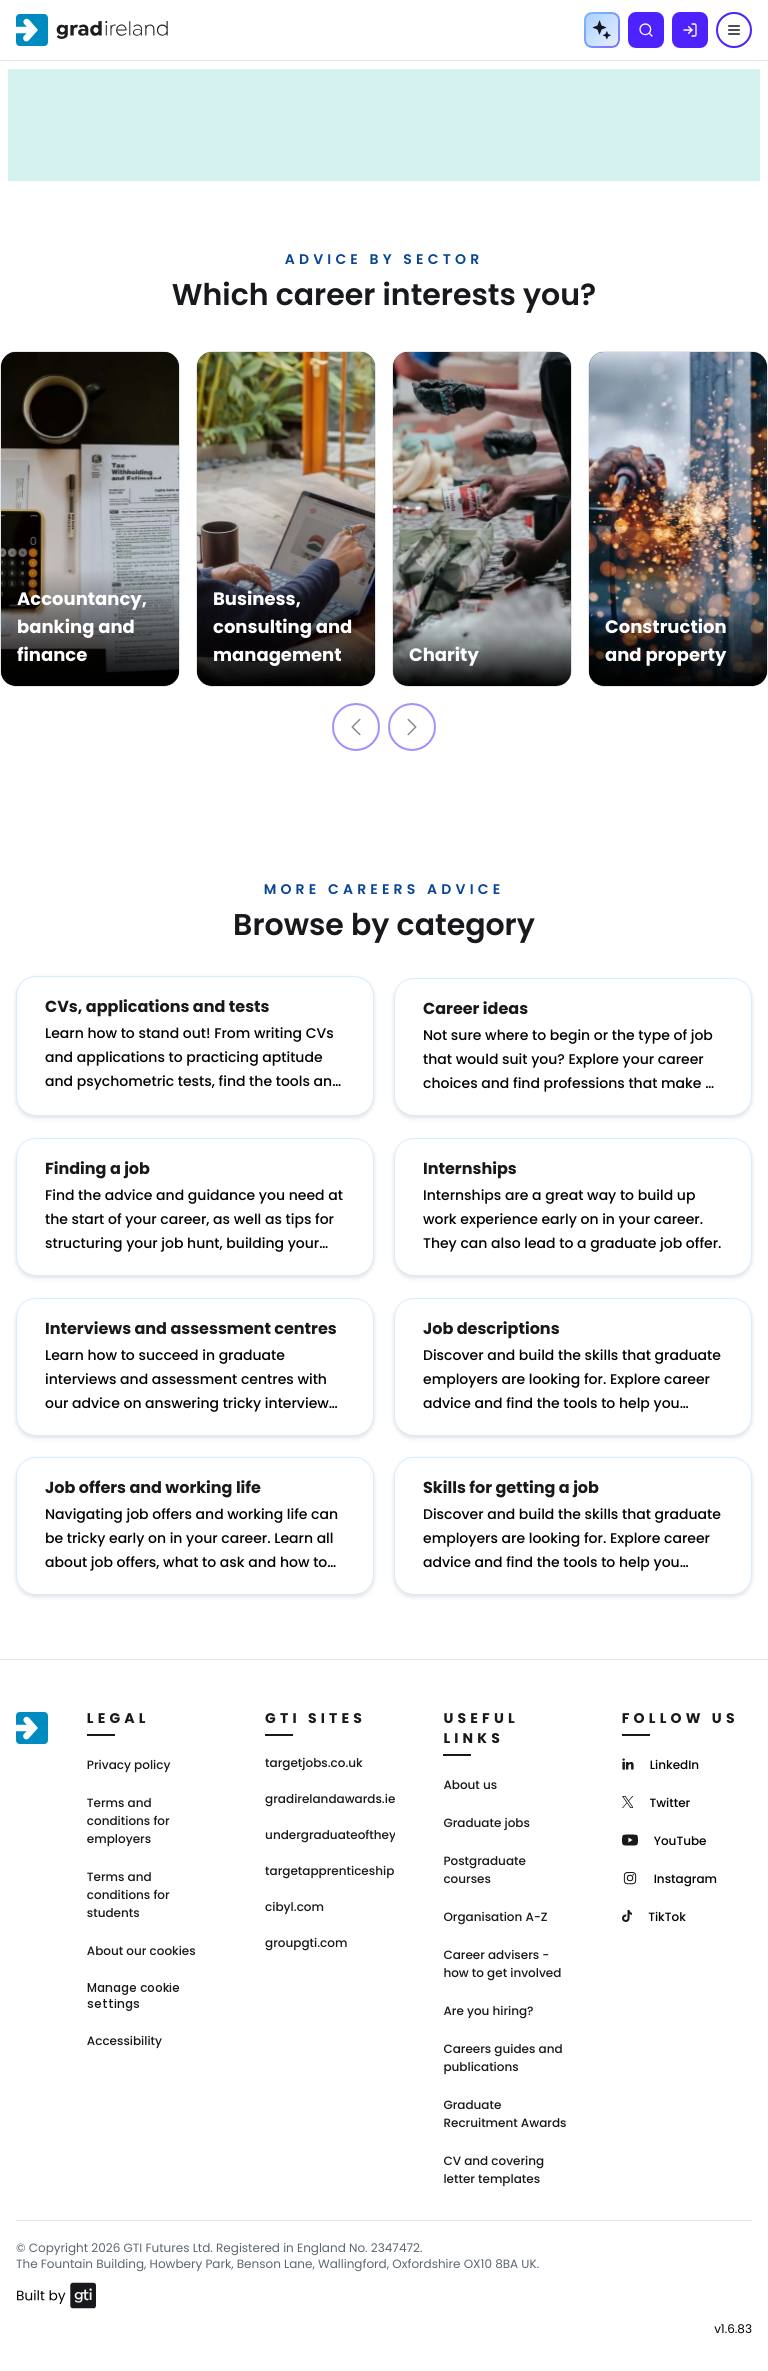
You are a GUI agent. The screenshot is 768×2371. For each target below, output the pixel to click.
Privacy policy (129, 1758)
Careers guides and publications (502, 2051)
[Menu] (734, 30)
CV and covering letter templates (493, 2163)
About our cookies (141, 1944)
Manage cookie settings (133, 1989)
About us (470, 1778)
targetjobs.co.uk (314, 1757)
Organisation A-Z (495, 1910)
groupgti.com (306, 1937)
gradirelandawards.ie (330, 1793)
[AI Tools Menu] (602, 30)
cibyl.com (294, 1901)
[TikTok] (654, 1908)
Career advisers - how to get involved (502, 1957)
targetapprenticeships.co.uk (330, 1865)
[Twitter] (656, 1794)
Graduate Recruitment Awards (504, 2107)
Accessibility (124, 2034)
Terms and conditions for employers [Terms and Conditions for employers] (128, 1814)
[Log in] (690, 30)
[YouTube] (664, 1832)
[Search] (646, 30)
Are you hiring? (488, 2004)
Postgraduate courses (484, 1863)
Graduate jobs (486, 1816)
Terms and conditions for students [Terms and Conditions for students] (128, 1888)
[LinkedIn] (660, 1756)
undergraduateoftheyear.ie (330, 1829)
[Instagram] (669, 1870)
